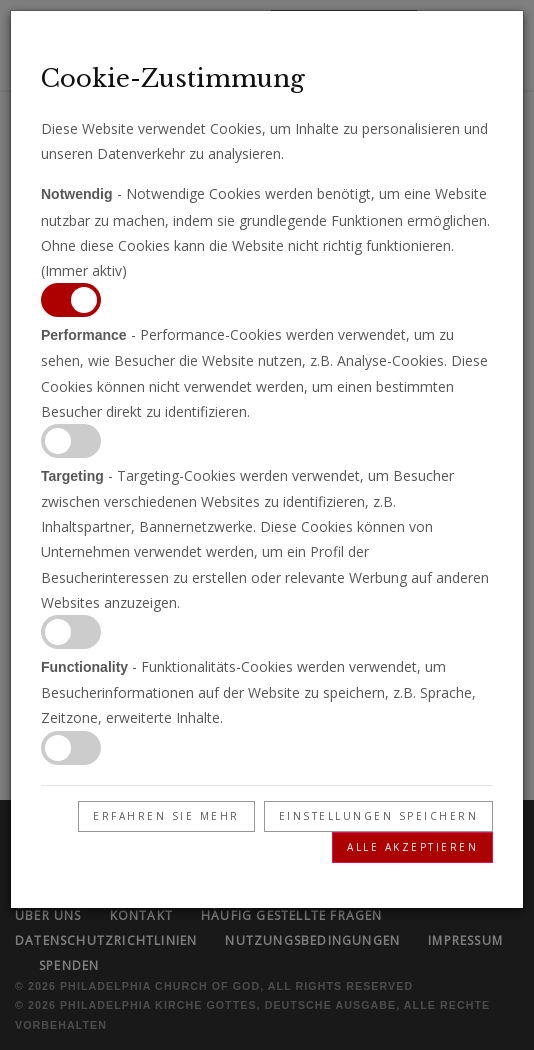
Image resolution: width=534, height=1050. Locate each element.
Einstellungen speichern (379, 816)
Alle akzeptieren (412, 847)
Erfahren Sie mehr (166, 816)
